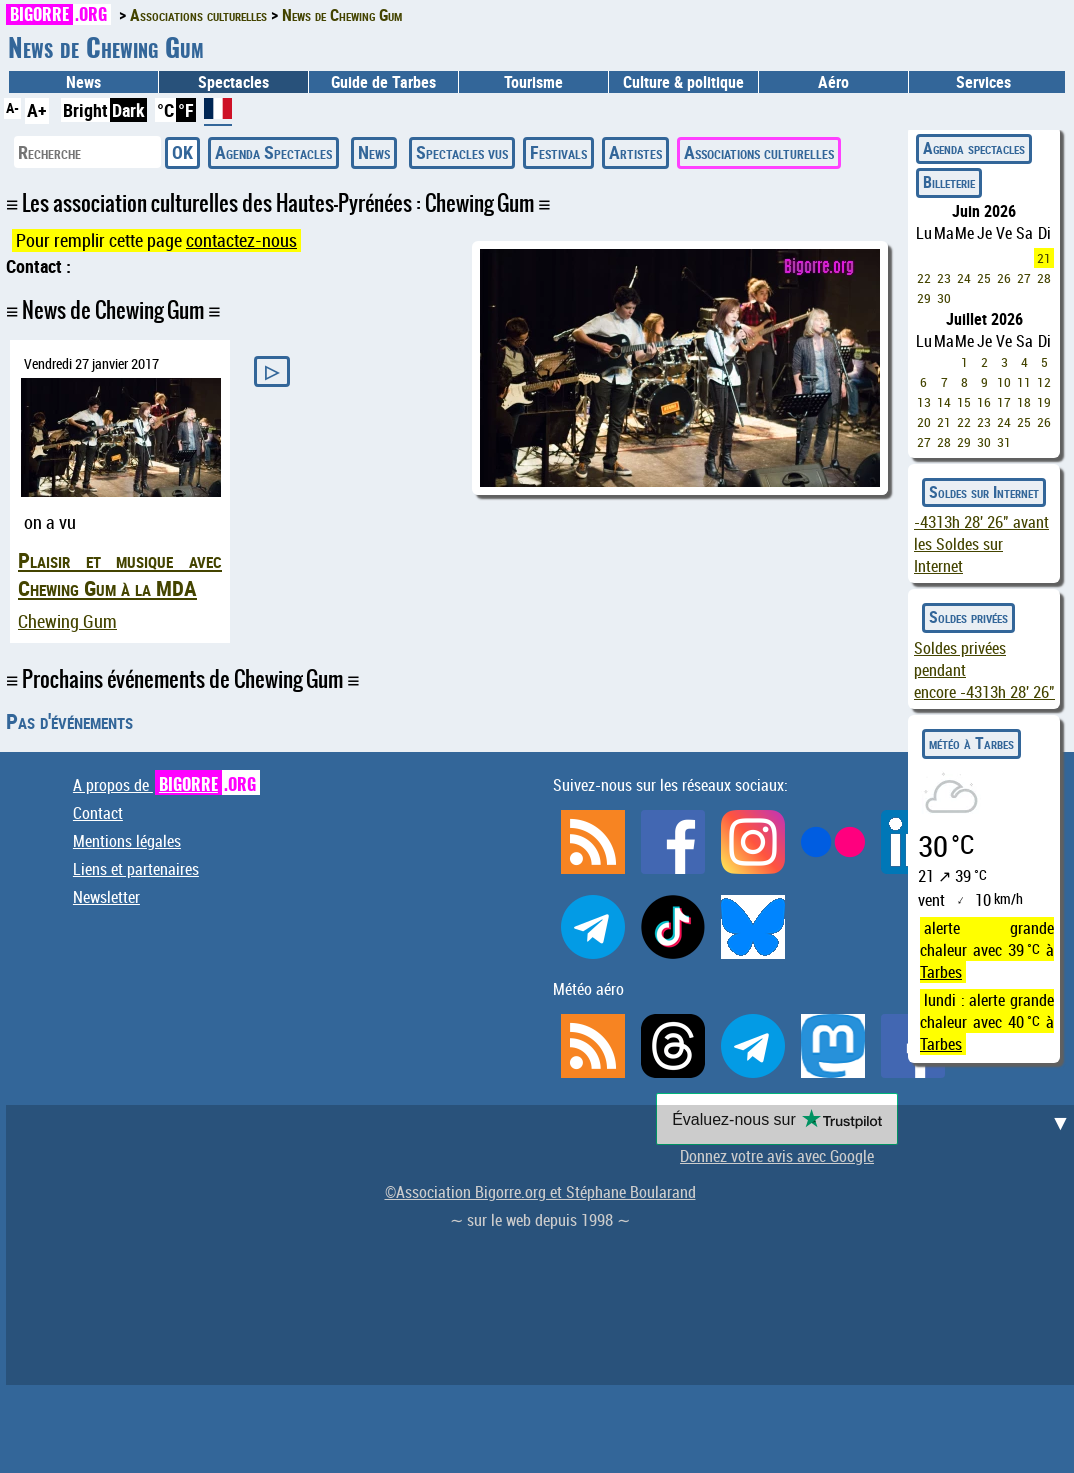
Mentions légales (127, 841)
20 (924, 422)
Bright (85, 110)
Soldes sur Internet (984, 492)
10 (1004, 382)
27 (1024, 278)
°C (165, 110)
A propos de (166, 785)
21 (1044, 258)
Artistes (635, 152)
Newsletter (106, 897)
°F (186, 110)
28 (1044, 278)
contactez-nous (241, 240)
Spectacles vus (462, 152)
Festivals (558, 152)
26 (1004, 278)
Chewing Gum (67, 621)
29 (924, 298)
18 (1024, 402)
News (83, 82)
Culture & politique (683, 82)
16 (984, 402)
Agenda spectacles (974, 148)
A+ (37, 110)
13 (924, 402)
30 (944, 298)
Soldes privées (968, 617)
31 (1004, 442)
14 (944, 402)
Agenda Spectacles (273, 152)
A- (12, 107)
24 (964, 278)
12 (1044, 382)
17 (1004, 402)
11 (1024, 382)
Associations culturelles (759, 152)
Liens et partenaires (136, 869)
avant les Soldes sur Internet (981, 544)
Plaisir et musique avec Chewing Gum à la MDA (120, 574)
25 (984, 278)
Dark (128, 110)
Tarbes (941, 972)
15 (964, 402)
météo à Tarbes (971, 743)
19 (1044, 402)
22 (924, 278)
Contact (98, 813)
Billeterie (949, 182)
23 (944, 278)
